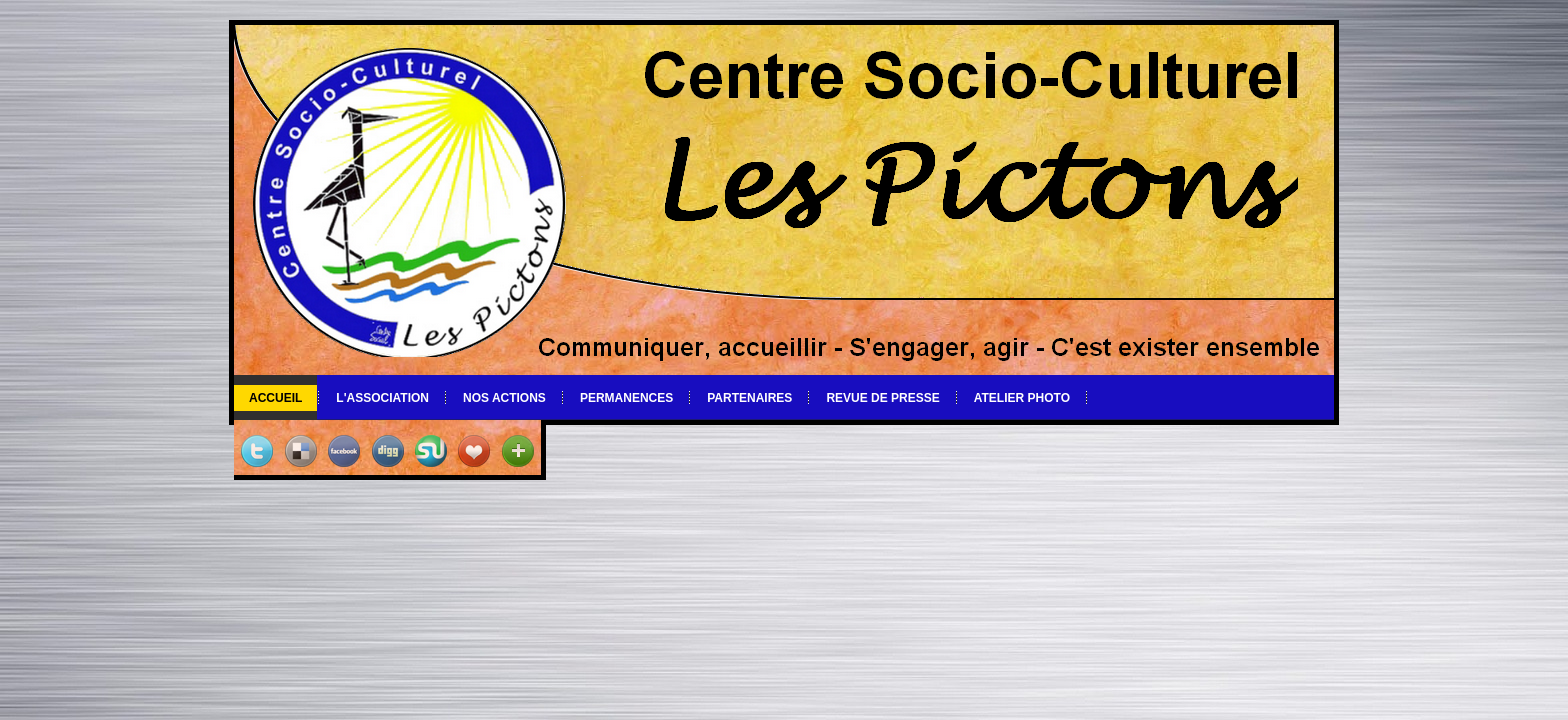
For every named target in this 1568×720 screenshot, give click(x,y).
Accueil (275, 398)
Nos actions (504, 398)
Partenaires (749, 398)
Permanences (626, 398)
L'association (382, 398)
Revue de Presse (882, 398)
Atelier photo (1022, 398)
